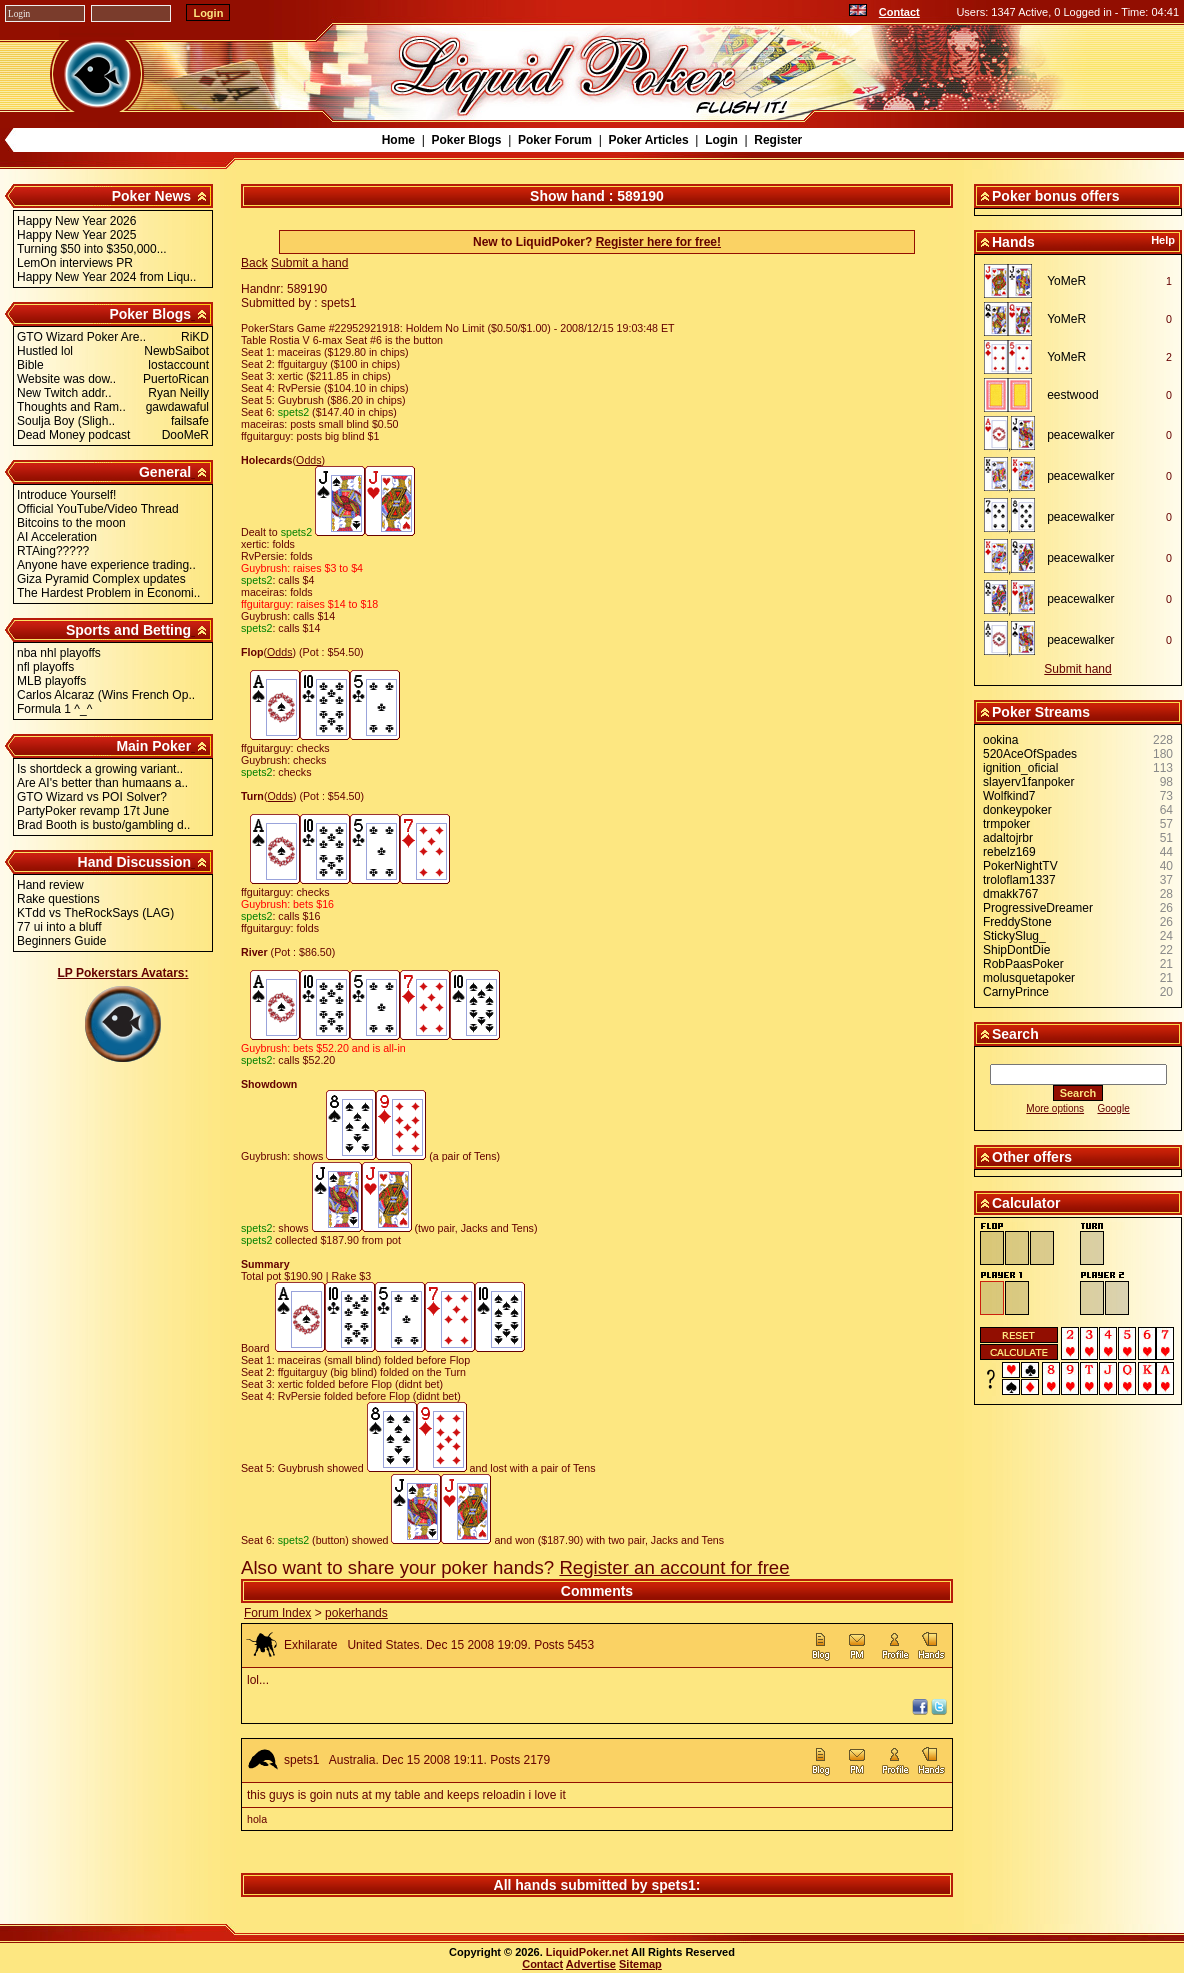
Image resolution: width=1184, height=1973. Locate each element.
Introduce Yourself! (66, 495)
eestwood (1072, 395)
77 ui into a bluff (59, 927)
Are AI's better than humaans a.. (102, 783)
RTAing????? (53, 551)
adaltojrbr (1008, 838)
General (165, 472)
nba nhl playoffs (59, 653)
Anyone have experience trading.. (106, 565)
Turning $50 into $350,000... (92, 249)
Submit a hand (309, 263)
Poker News (151, 196)
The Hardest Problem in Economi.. (108, 593)
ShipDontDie (1016, 950)
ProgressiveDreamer (1038, 908)
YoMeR (1066, 281)
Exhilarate (310, 1645)
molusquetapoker (1029, 978)
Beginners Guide (61, 941)
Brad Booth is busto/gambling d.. (103, 825)
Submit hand (1077, 669)
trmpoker (1006, 824)
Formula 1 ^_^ (54, 709)
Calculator (1026, 1203)
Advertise (591, 1964)
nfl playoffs (45, 667)
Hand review (50, 885)
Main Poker (153, 746)
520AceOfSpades (1030, 754)
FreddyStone (1017, 922)
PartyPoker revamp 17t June (93, 811)
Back (254, 263)
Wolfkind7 (1009, 796)
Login (721, 140)
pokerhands (356, 1613)
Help (1163, 240)
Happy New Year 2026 (76, 221)
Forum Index (277, 1613)
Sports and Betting (128, 630)
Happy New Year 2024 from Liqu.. (106, 277)
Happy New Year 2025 (76, 235)
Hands (1013, 242)
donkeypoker (1017, 810)
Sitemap (640, 1964)
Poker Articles (648, 140)
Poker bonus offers (1056, 196)
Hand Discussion (135, 862)
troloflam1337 (1019, 880)
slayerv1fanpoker (1028, 782)
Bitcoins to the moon (71, 523)
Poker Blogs (466, 140)
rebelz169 (1009, 852)
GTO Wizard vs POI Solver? (92, 797)
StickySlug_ (1014, 936)
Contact (899, 12)
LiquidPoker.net (587, 1952)
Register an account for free (674, 1567)
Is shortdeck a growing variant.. (100, 769)
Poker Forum (555, 140)
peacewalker (1080, 435)
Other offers (1032, 1157)
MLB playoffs (51, 681)
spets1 (301, 1760)
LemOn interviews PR (75, 263)
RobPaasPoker (1023, 964)
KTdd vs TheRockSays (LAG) (95, 913)
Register (778, 140)
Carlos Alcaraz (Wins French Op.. (106, 695)
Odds (308, 460)
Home (398, 140)
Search (1015, 1034)
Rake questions (58, 899)
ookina (1000, 740)
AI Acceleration (57, 537)
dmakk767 (1010, 894)
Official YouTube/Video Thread (98, 509)
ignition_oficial (1020, 768)
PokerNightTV (1020, 866)
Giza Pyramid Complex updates (101, 579)
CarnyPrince (1016, 992)
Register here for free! (658, 242)
